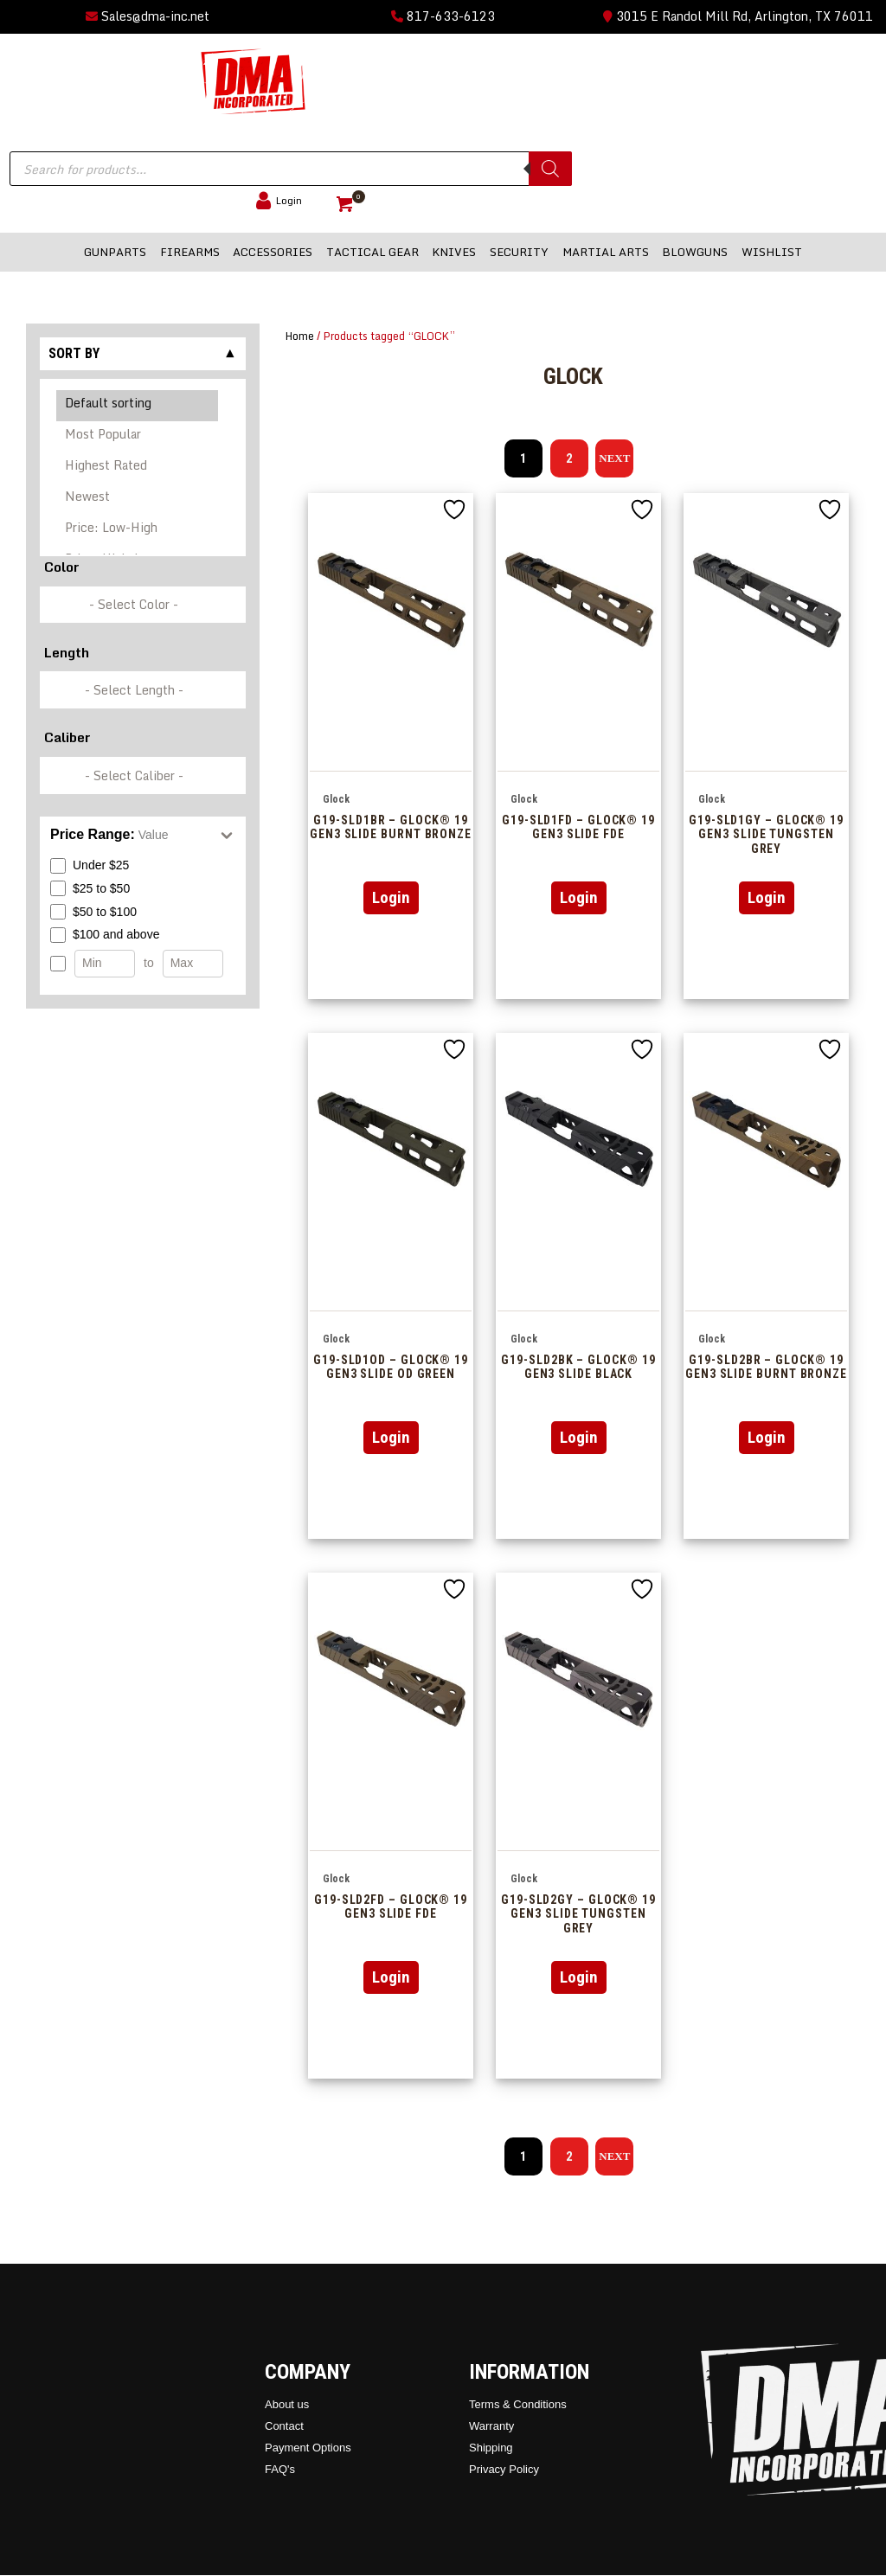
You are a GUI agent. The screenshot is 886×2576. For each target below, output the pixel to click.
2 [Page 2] (569, 458)
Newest (138, 499)
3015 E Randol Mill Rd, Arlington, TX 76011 (738, 16)
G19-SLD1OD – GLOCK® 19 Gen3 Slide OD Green (390, 1367)
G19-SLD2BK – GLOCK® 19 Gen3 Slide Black (578, 1367)
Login (391, 897)
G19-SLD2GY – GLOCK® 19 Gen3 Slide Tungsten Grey (578, 1914)
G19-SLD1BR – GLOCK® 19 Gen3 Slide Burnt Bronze (391, 827)
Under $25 (89, 866)
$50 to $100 (93, 912)
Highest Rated (138, 468)
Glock (336, 799)
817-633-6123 (443, 16)
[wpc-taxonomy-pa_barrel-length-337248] (143, 689)
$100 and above (104, 935)
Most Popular (138, 436)
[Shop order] (143, 467)
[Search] (550, 168)
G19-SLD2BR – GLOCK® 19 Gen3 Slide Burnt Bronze (766, 1367)
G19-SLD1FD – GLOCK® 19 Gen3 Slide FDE (578, 827)
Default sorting (138, 405)
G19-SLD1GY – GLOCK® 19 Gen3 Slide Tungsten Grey (766, 834)
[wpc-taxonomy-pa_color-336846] (143, 605)
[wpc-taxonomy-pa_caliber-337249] (143, 775)
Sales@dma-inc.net (147, 16)
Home (300, 335)
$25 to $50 (90, 888)
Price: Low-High (138, 530)
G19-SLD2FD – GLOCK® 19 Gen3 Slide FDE (390, 1907)
